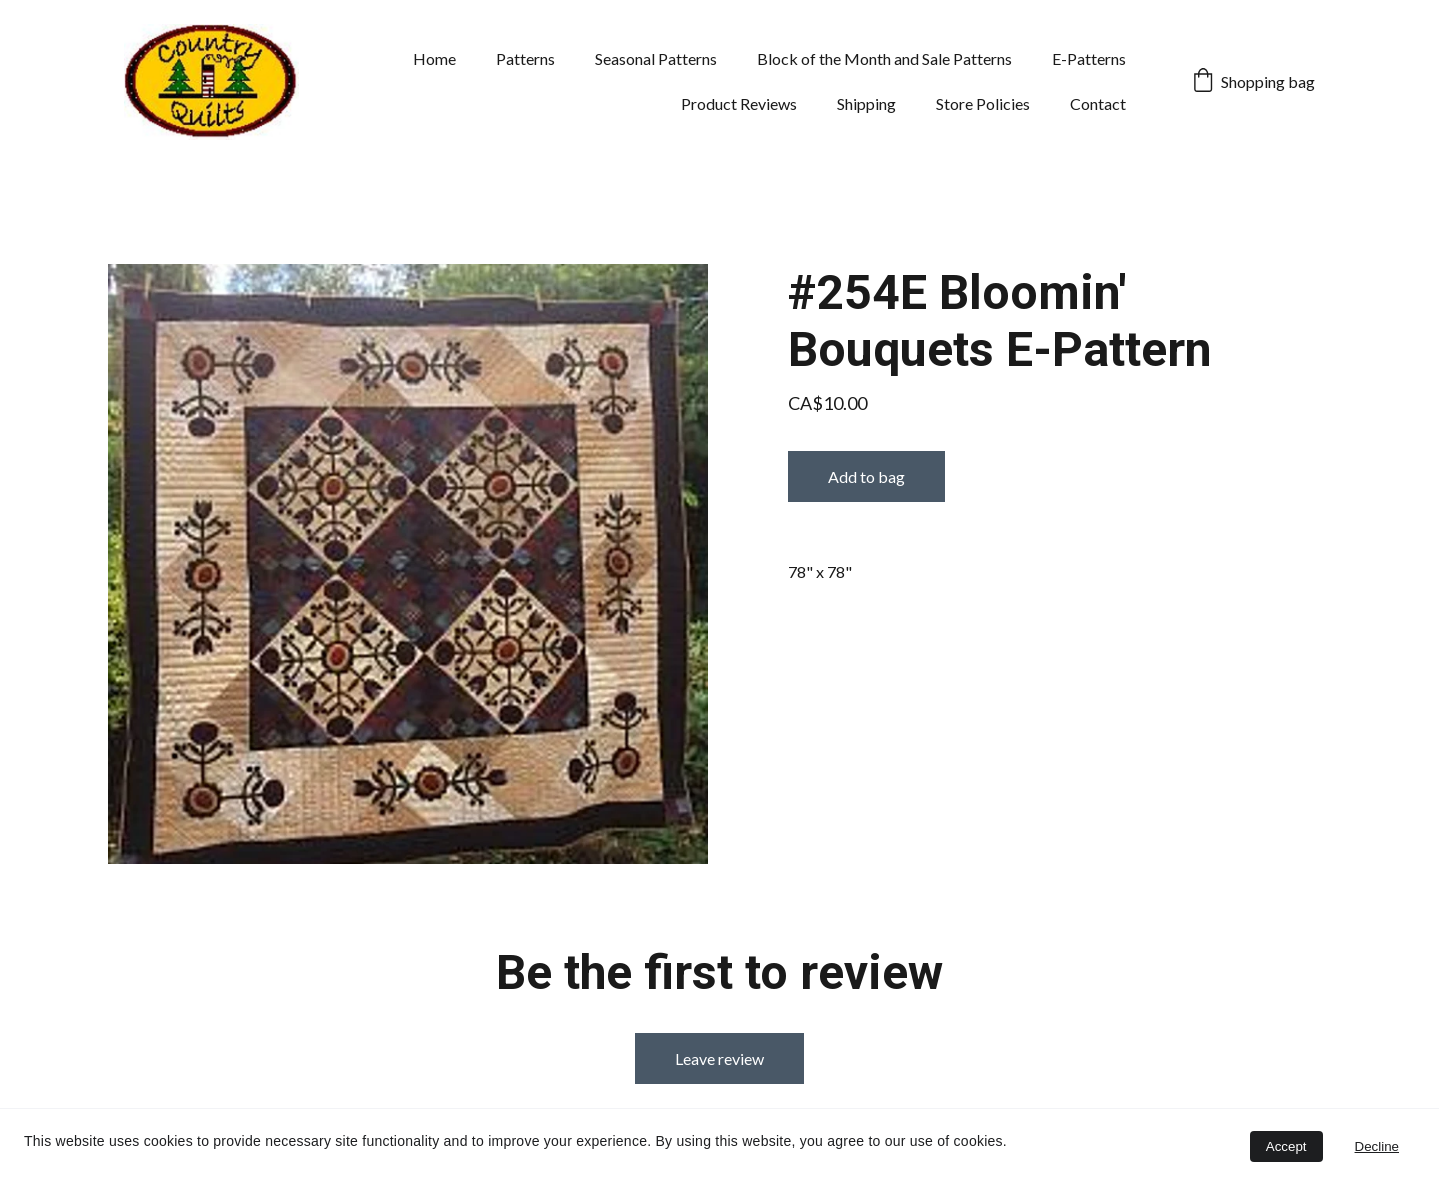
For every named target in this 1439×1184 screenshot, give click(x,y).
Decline (1377, 1146)
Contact (1098, 103)
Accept (1286, 1146)
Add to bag (866, 476)
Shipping (866, 103)
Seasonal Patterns (656, 58)
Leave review (719, 1058)
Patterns (525, 58)
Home (434, 58)
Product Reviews (739, 103)
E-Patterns (1089, 58)
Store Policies (983, 103)
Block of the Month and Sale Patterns (884, 58)
